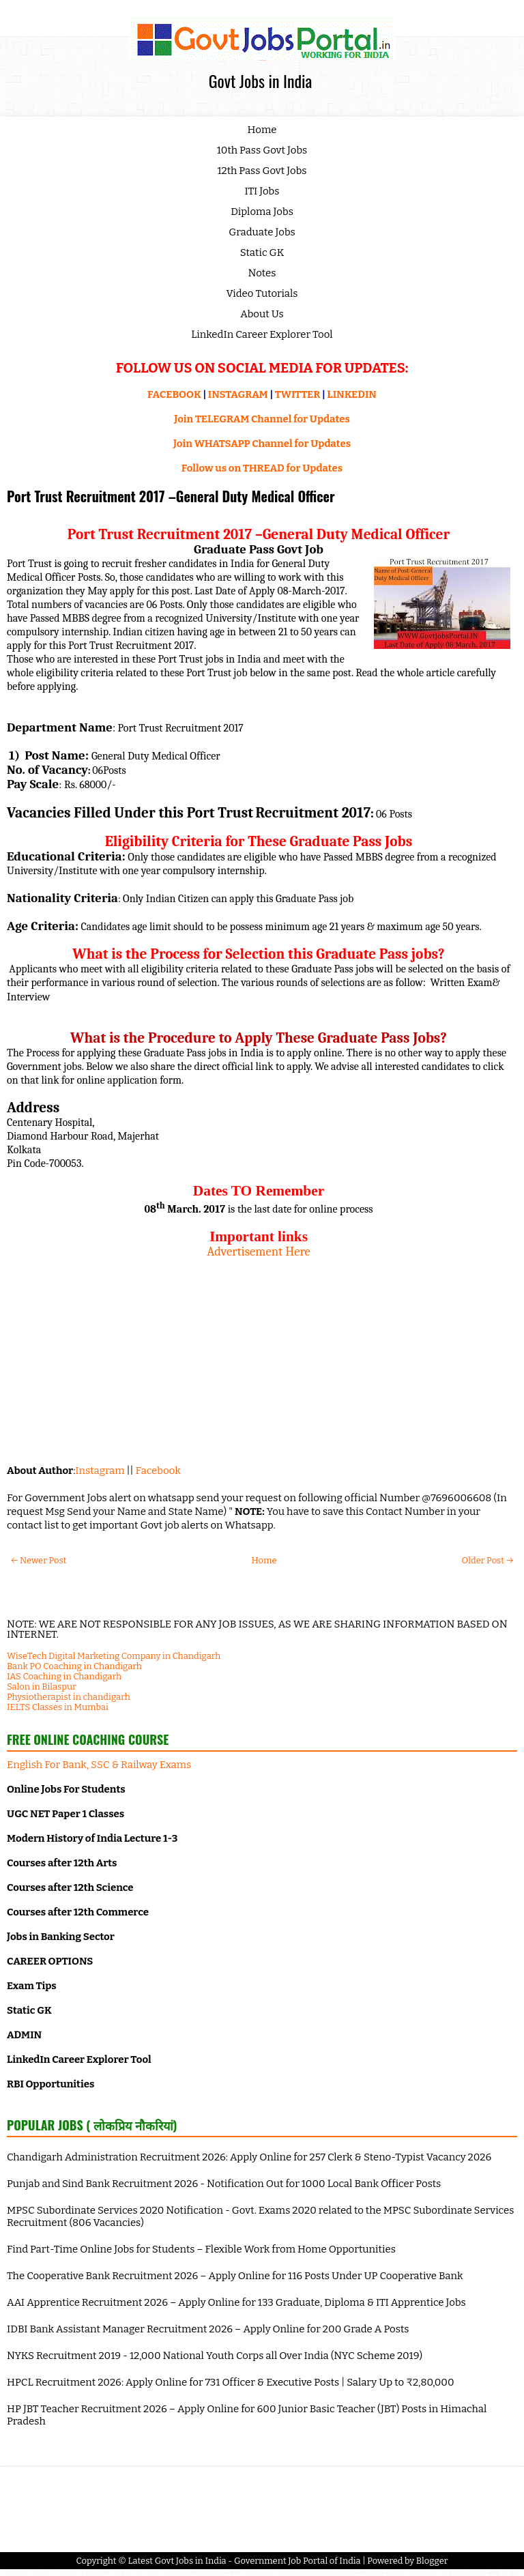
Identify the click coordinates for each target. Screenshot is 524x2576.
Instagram (99, 1470)
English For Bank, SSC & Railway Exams (99, 1765)
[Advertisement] (258, 1354)
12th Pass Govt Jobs (261, 170)
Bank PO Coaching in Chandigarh (74, 1666)
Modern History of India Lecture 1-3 (92, 1838)
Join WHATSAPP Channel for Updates (262, 443)
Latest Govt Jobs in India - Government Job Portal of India (244, 2561)
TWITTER (297, 394)
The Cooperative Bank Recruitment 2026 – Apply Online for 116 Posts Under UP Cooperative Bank (235, 2276)
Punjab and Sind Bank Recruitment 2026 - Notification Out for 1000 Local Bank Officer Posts (224, 2183)
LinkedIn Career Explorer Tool (261, 334)
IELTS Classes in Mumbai (57, 1707)
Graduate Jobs (262, 232)
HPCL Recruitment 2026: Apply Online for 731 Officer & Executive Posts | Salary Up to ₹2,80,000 (230, 2382)
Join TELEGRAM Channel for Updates (262, 419)
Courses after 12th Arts (62, 1863)
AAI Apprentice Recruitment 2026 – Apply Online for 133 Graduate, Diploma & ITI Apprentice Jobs (236, 2302)
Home (262, 130)
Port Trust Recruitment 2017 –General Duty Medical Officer (171, 496)
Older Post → (487, 1560)
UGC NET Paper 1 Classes (65, 1814)
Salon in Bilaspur (41, 1686)
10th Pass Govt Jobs (262, 150)
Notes (262, 273)
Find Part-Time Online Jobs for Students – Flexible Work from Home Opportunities (201, 2249)
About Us (262, 314)
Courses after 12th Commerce (78, 1912)
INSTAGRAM (238, 394)
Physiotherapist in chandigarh (68, 1697)
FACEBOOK (174, 394)
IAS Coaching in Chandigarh (64, 1676)
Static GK (262, 252)
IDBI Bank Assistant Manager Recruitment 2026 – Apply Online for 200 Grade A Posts (208, 2329)
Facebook (158, 1470)
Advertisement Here (258, 1251)
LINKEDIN (352, 394)
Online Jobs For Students (66, 1789)
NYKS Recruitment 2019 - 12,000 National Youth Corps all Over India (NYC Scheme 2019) (214, 2355)
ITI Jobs (262, 191)
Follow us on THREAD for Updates (262, 468)
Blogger (432, 2561)
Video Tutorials (262, 293)
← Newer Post (38, 1560)
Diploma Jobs (262, 211)
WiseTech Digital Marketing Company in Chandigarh (113, 1656)
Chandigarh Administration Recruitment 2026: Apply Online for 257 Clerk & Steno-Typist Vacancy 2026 (249, 2157)
